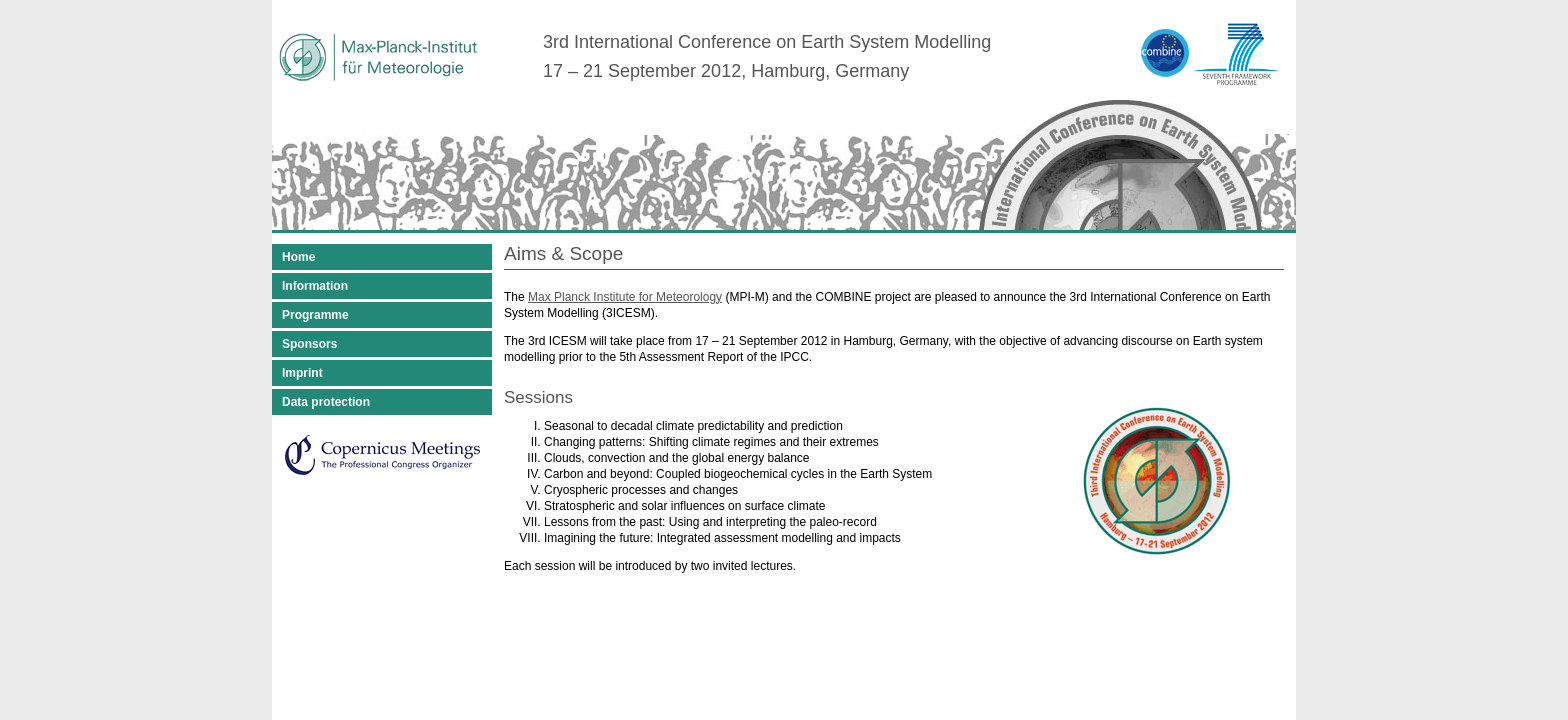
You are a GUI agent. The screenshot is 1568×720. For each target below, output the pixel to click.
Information (315, 286)
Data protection (326, 402)
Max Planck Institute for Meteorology (625, 297)
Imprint (302, 373)
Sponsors (309, 344)
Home (298, 257)
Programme (315, 315)
